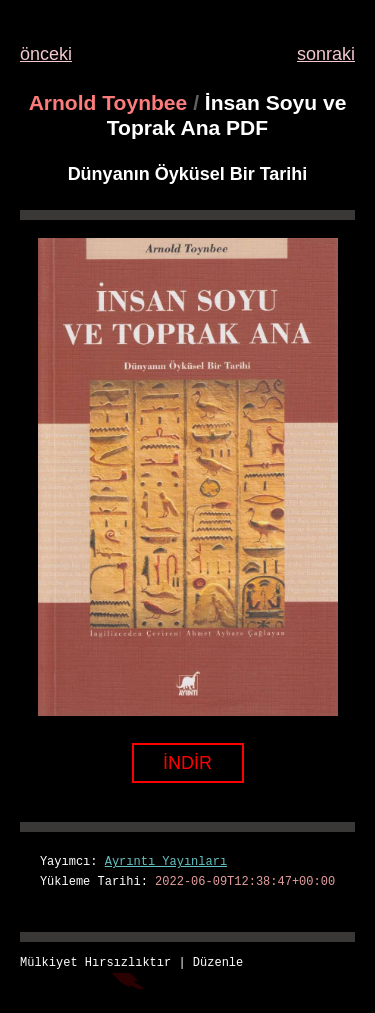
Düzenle (218, 963)
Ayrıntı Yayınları (166, 862)
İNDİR (187, 763)
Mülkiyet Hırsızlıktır (95, 963)
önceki (46, 54)
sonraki (326, 54)
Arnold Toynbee (108, 102)
